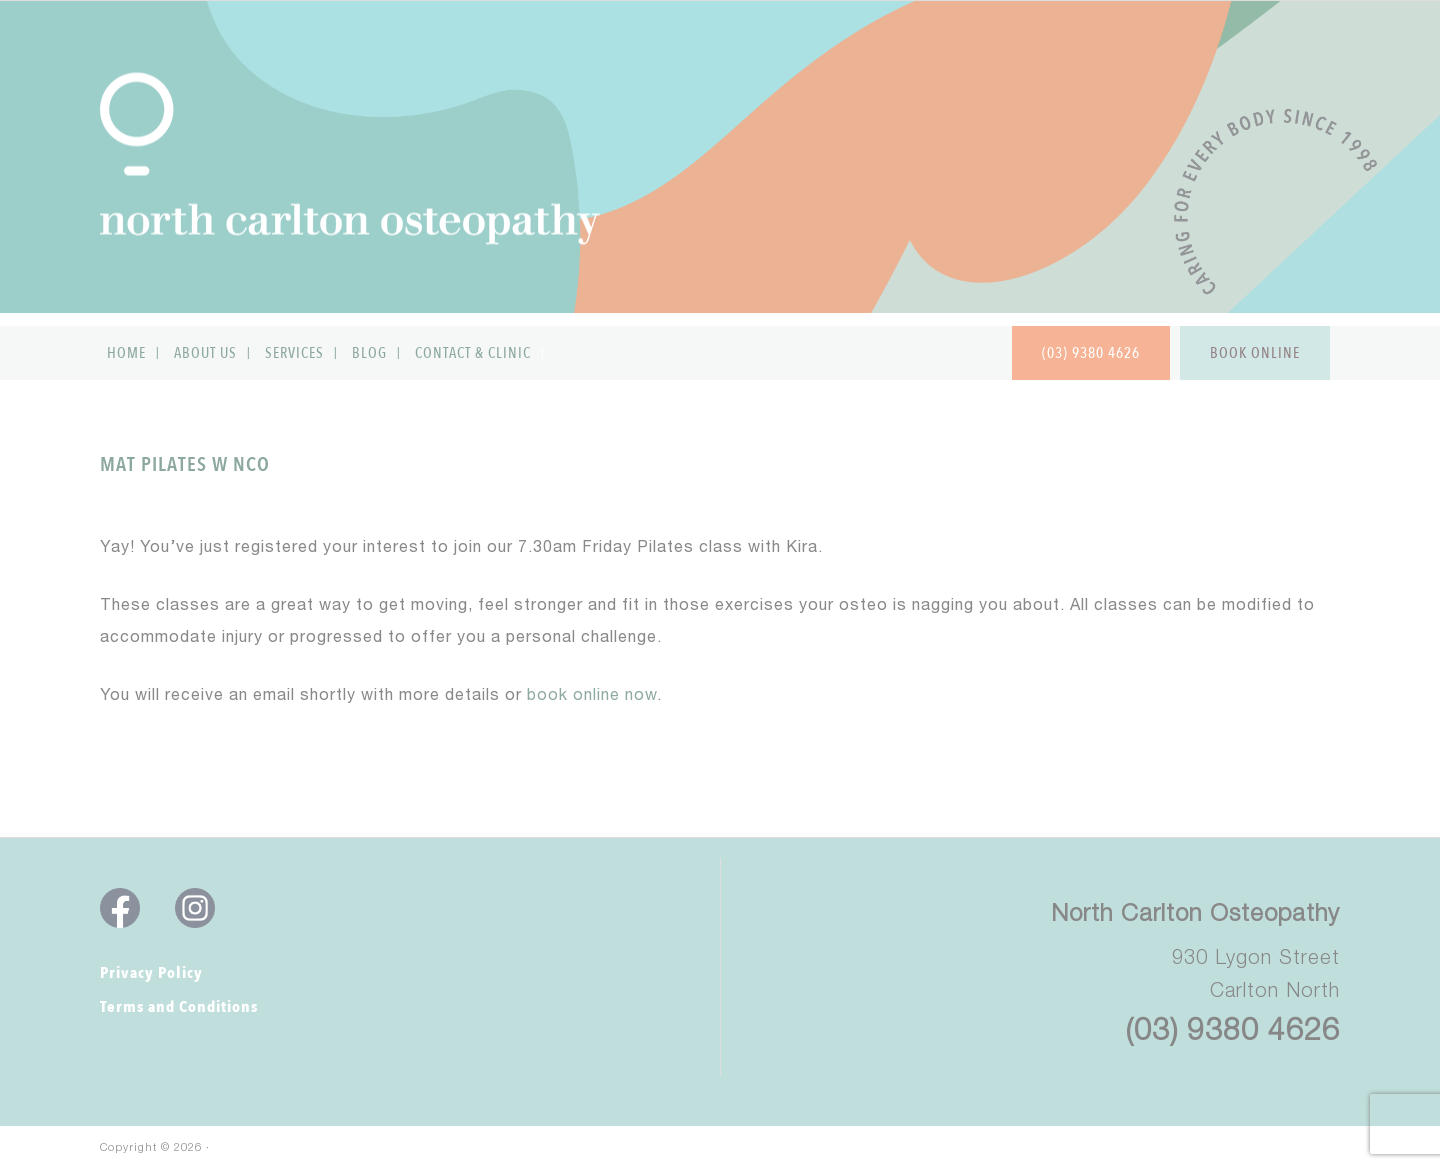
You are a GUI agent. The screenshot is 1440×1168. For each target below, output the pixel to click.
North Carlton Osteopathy (1195, 912)
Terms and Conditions (179, 1007)
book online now (592, 697)
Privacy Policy (151, 973)
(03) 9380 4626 (1232, 1028)
